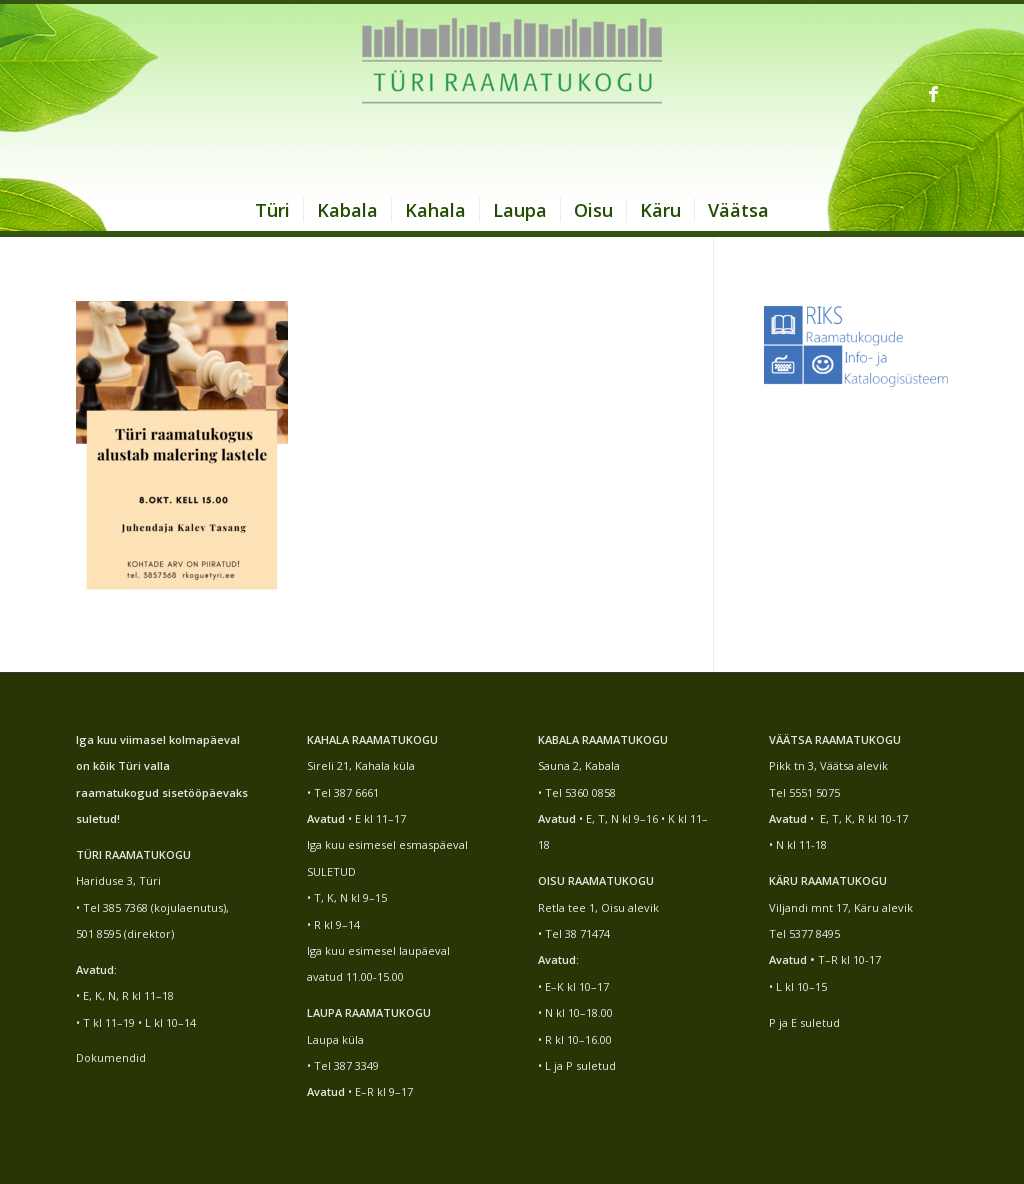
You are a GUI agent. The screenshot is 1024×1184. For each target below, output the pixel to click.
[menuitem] (272, 210)
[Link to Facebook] (933, 93)
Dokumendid (111, 1057)
